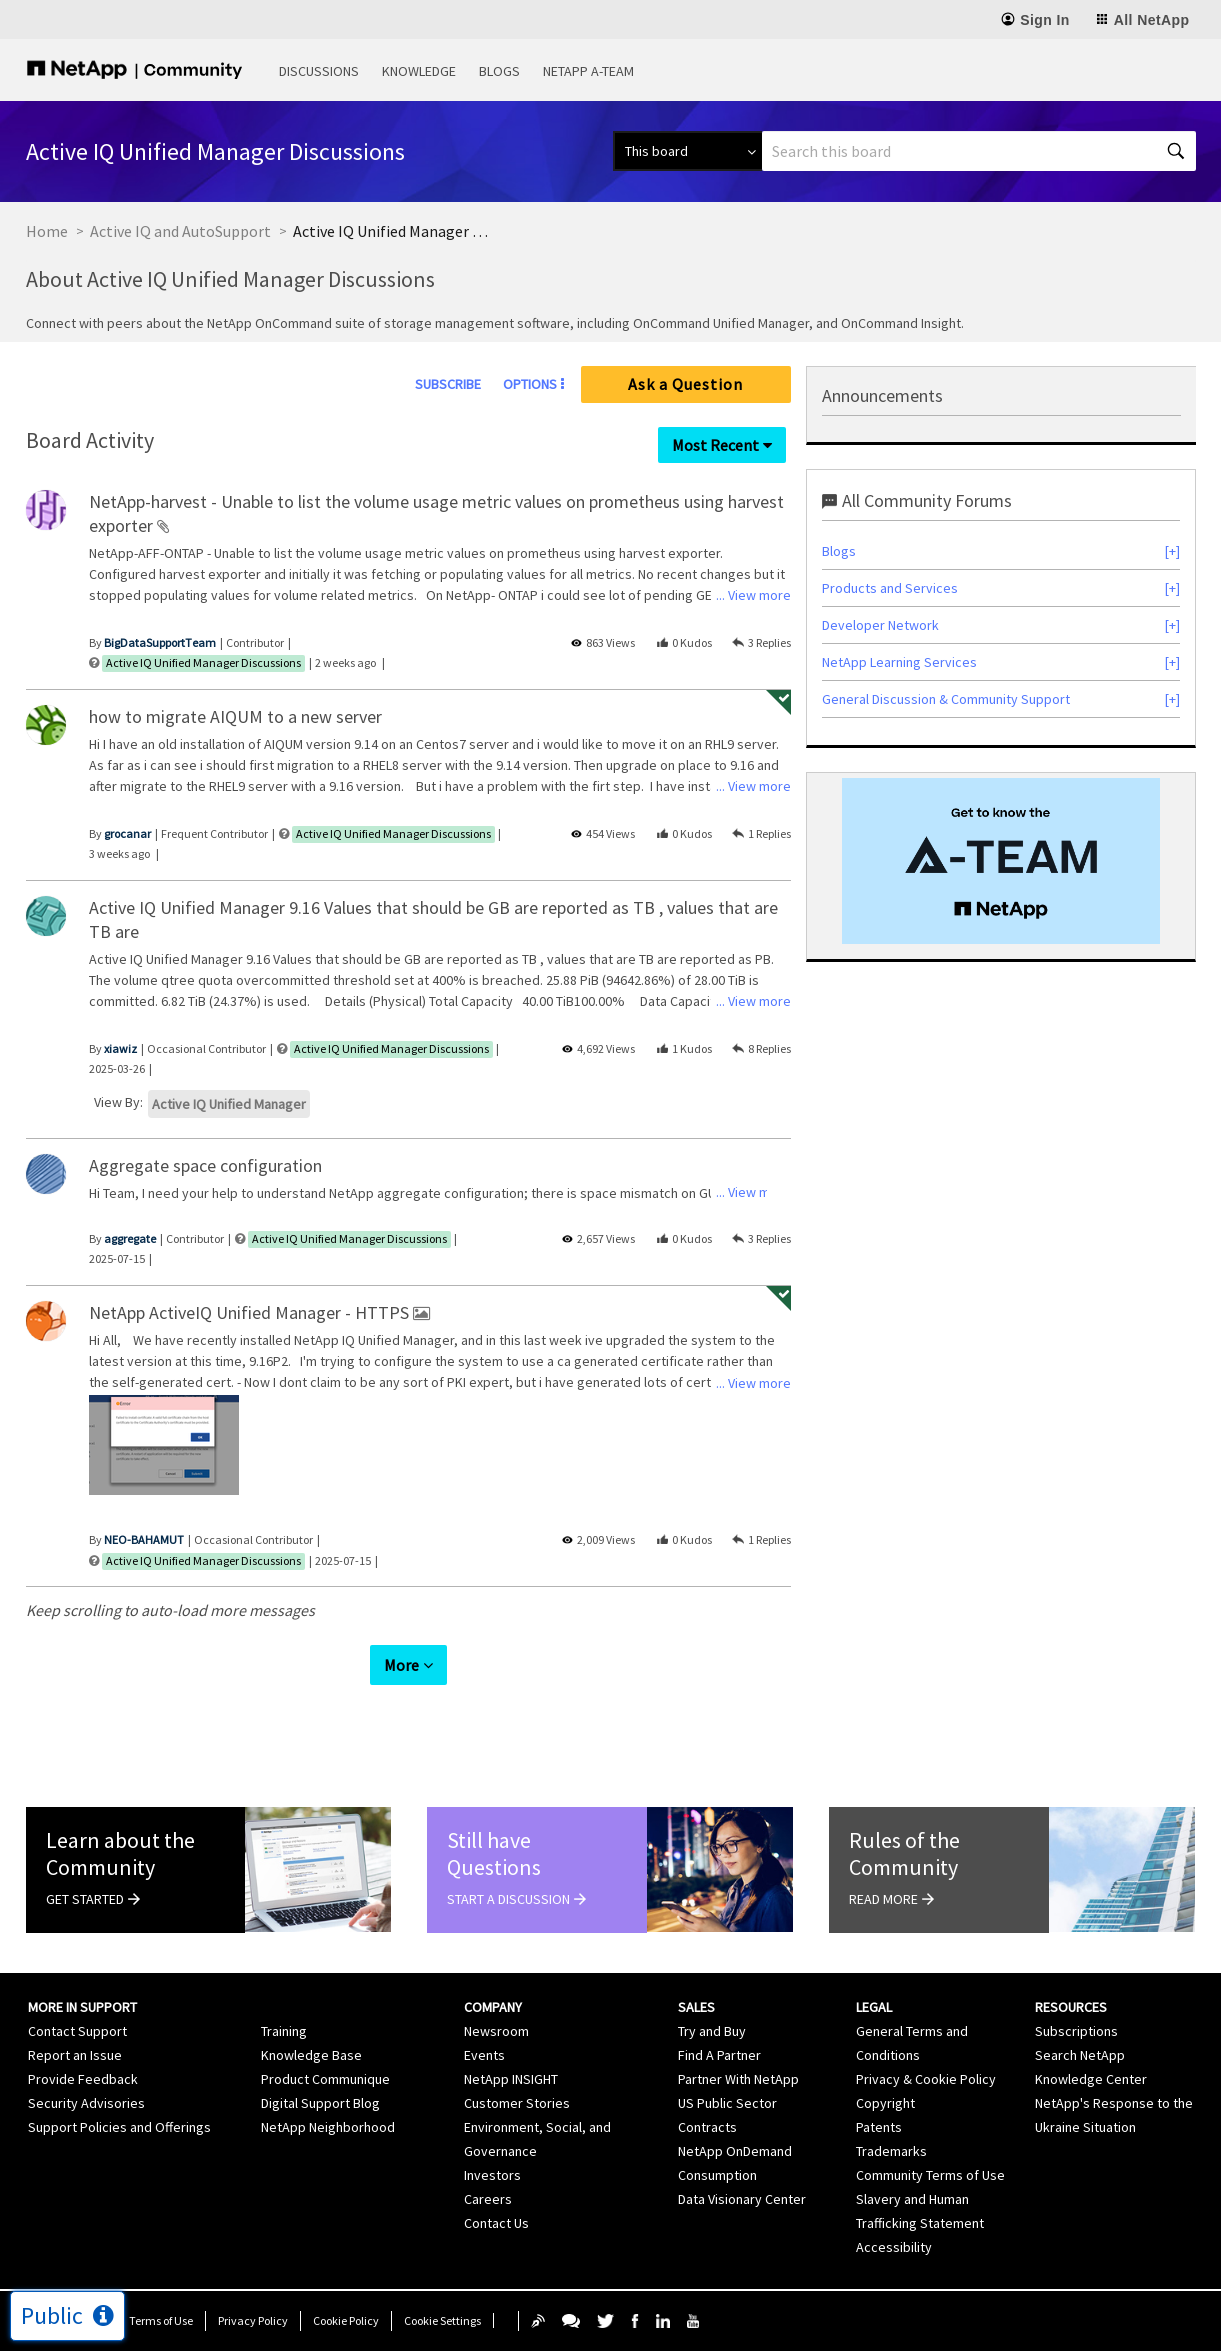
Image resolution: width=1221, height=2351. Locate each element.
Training (284, 2031)
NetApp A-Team (588, 71)
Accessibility (894, 2247)
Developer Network (880, 625)
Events (484, 2055)
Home (47, 231)
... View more (753, 595)
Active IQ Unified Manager (229, 1104)
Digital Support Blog (320, 2103)
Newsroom (496, 2031)
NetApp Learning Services (899, 662)
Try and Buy (712, 2031)
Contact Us (496, 2223)
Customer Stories (517, 2103)
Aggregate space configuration (205, 1165)
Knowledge (419, 71)
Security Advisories (86, 2103)
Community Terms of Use (930, 2175)
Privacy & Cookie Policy (926, 2079)
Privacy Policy (253, 2320)
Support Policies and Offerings (119, 2127)
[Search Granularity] (687, 151)
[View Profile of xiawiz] (120, 1048)
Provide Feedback (83, 2079)
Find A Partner (719, 2055)
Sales (696, 2007)
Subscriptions (1076, 2031)
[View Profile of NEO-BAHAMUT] (144, 1539)
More (401, 1665)
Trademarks (891, 2151)
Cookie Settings (442, 2320)
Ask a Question (685, 384)
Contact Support (77, 2031)
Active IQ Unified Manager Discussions (203, 662)
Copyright (885, 2103)
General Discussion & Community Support (946, 699)
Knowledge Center (1091, 2079)
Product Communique (325, 2079)
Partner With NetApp (738, 2079)
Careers (488, 2199)
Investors (492, 2175)
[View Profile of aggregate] (130, 1238)
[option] (164, 1448)
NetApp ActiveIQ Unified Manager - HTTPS (251, 1312)
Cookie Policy (346, 2320)
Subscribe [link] (448, 384)
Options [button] (530, 384)
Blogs (499, 71)
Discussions (319, 71)
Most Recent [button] (715, 445)
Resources (1071, 2007)
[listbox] (164, 1448)
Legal (874, 2007)
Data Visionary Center (742, 2199)
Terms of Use (161, 2320)
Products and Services (890, 588)
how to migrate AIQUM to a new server (235, 716)
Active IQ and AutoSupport (180, 231)
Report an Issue (75, 2055)
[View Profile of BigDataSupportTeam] (160, 642)
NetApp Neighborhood (328, 2127)
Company (493, 2007)
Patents (879, 2127)
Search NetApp (1080, 2055)
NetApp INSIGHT (511, 2079)
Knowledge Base (311, 2055)
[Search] (979, 151)
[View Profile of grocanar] (127, 833)
